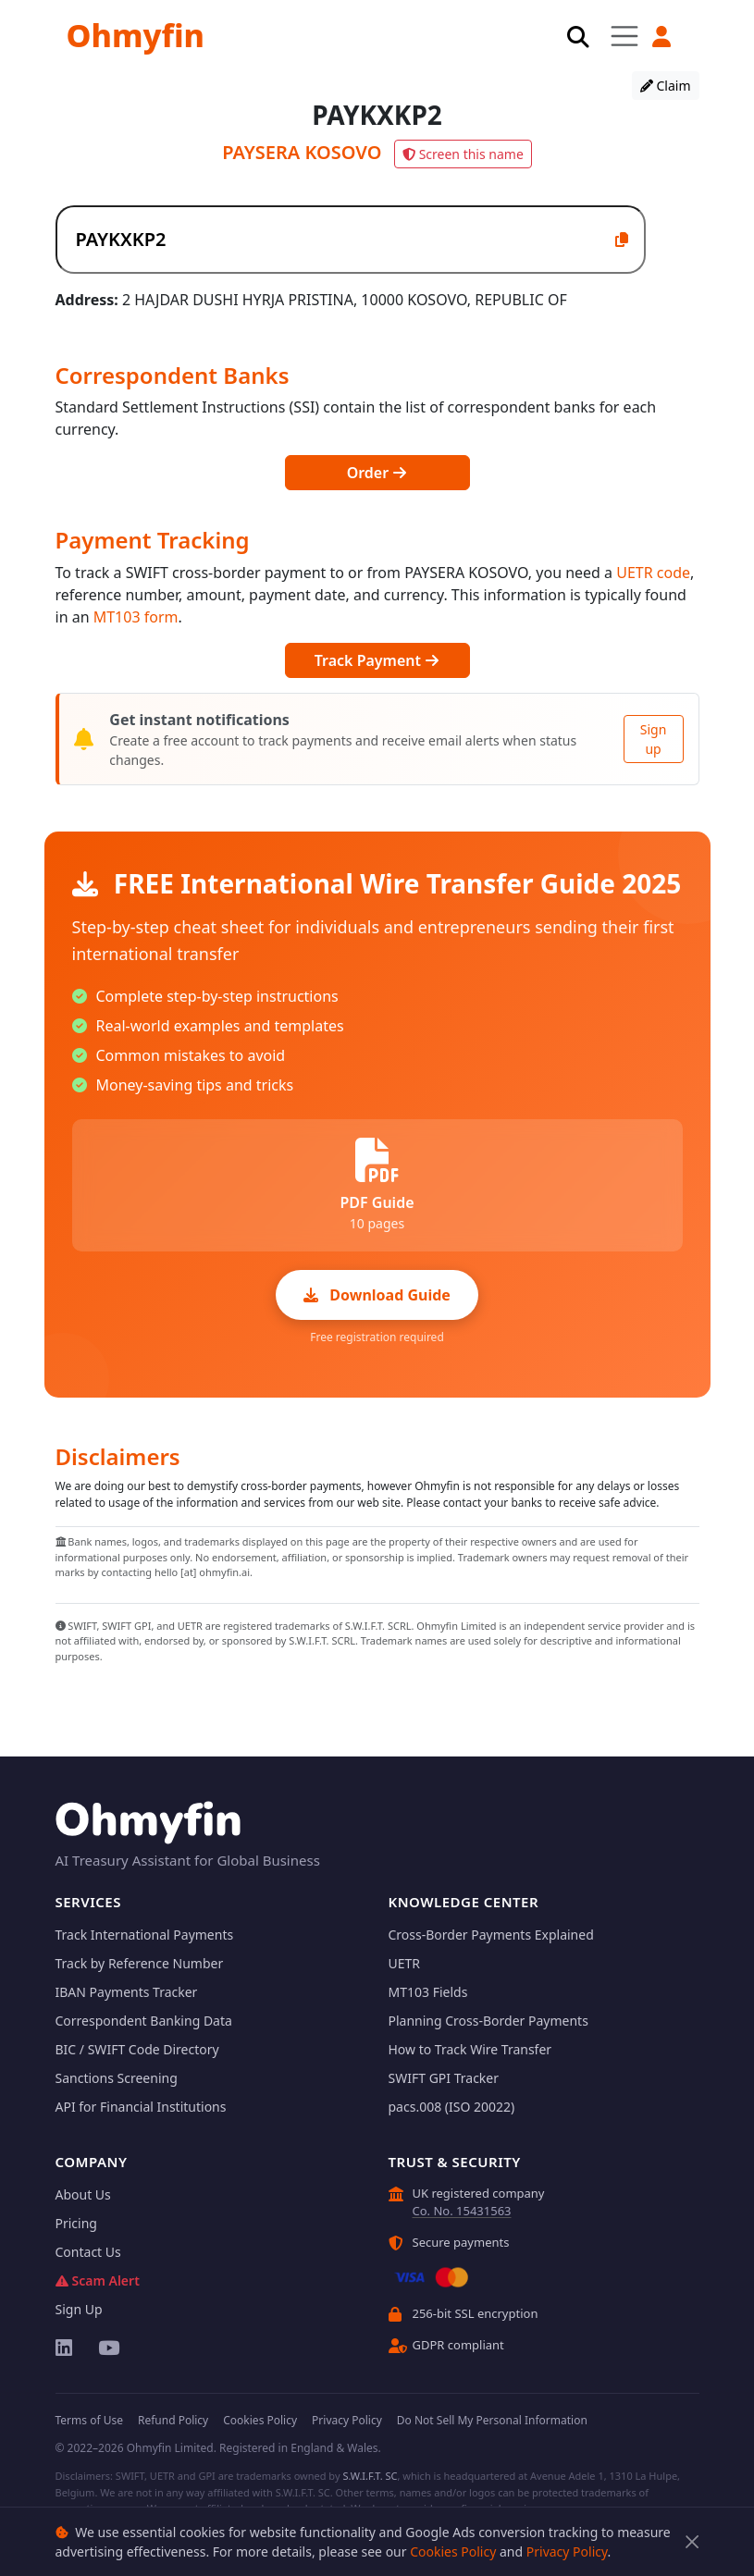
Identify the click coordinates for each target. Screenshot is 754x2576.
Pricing (76, 2223)
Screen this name (463, 154)
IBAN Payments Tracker (127, 1992)
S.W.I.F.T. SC (369, 2476)
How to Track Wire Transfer (470, 2049)
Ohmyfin (135, 35)
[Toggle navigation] (623, 35)
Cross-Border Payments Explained (491, 1934)
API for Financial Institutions (141, 2106)
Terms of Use (89, 2420)
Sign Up (79, 2309)
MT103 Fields (428, 1992)
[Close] (692, 2542)
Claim (665, 85)
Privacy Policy (567, 2551)
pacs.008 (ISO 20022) (452, 2106)
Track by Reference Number (140, 1963)
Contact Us (88, 2252)
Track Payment (377, 660)
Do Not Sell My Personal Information (492, 2420)
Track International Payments (145, 1934)
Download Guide (377, 1295)
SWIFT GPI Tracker (444, 2078)
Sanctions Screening (117, 2078)
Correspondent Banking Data (144, 2020)
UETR (405, 1963)
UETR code (653, 572)
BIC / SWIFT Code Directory (137, 2049)
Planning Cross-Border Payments (488, 2020)
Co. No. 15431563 (462, 2210)
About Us (83, 2194)
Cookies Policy (453, 2551)
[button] (662, 37)
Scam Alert (98, 2280)
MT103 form (136, 617)
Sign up (653, 739)
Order (377, 472)
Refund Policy (173, 2420)
